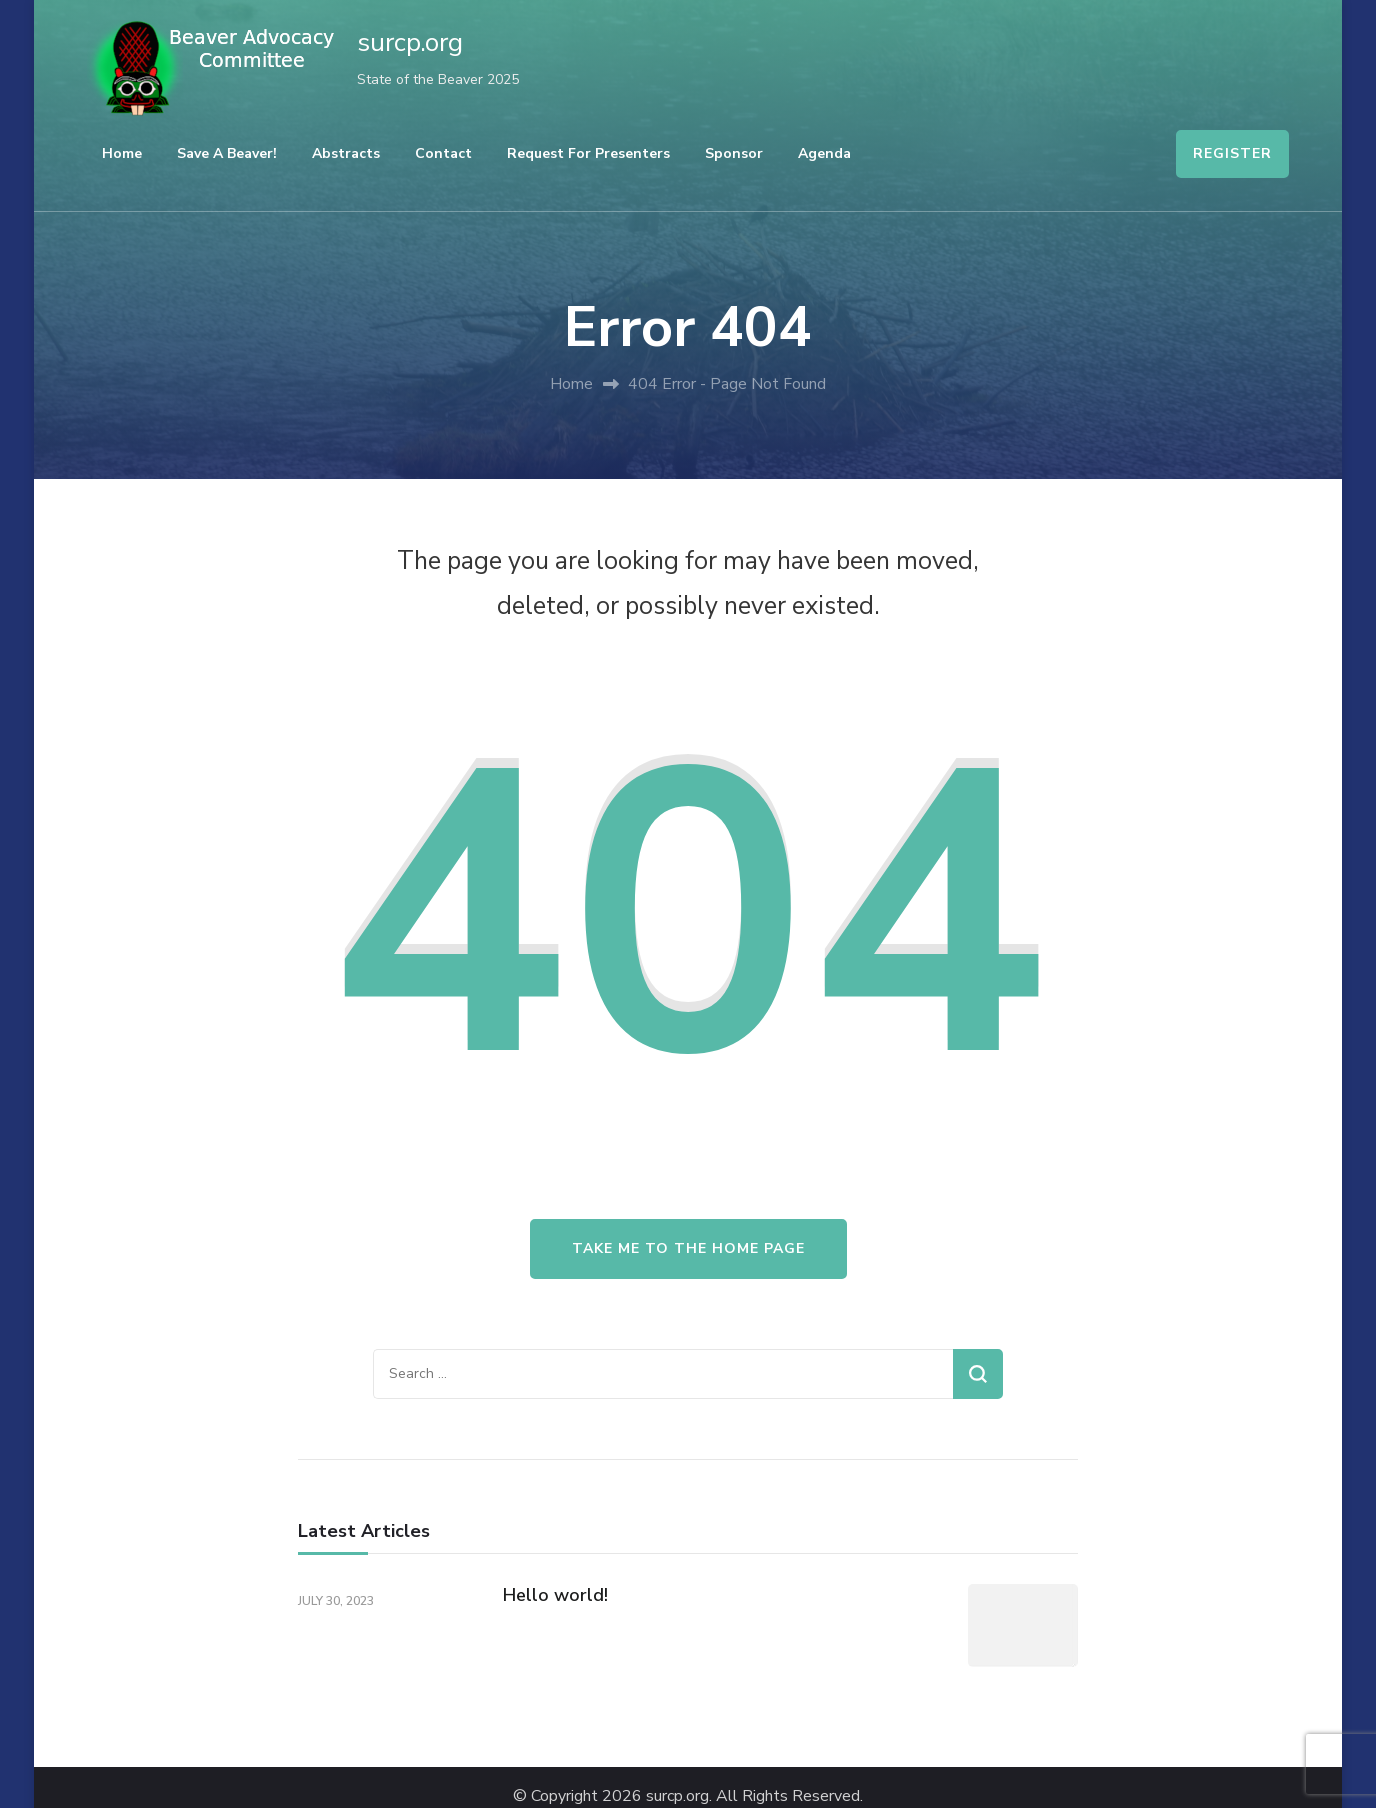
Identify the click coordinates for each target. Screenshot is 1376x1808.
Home (122, 153)
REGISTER (1232, 153)
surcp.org (410, 42)
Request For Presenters (588, 153)
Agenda (824, 153)
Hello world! (555, 1595)
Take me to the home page (688, 1248)
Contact (443, 153)
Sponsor (734, 153)
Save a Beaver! (227, 153)
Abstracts (346, 153)
